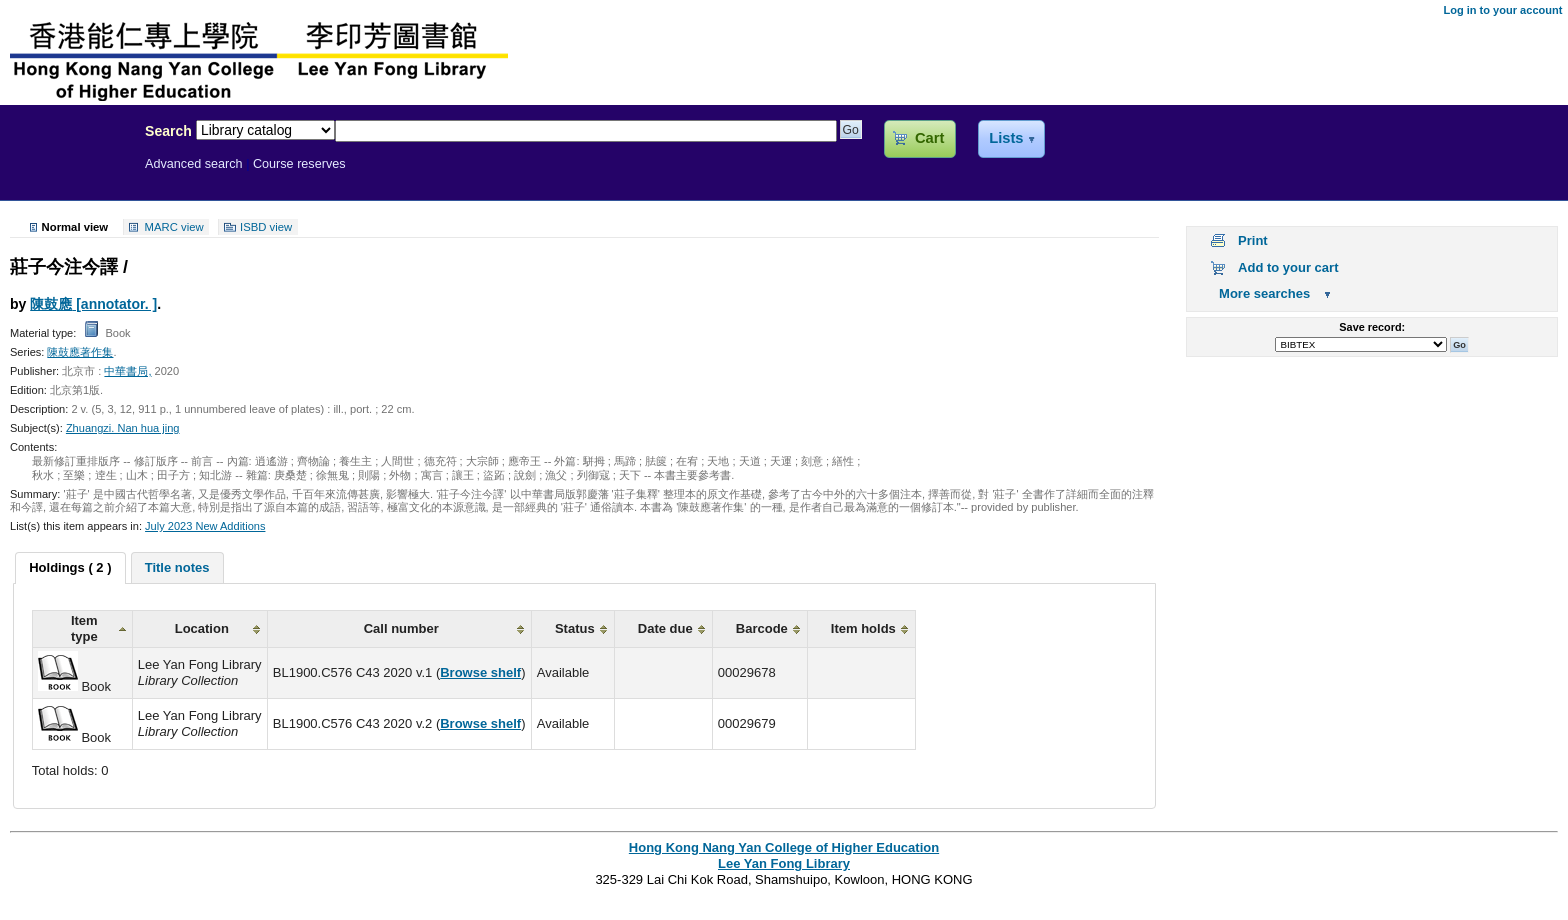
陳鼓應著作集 (80, 352)
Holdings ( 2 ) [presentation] (70, 567)
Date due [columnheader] (665, 628)
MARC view (174, 227)
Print (1253, 240)
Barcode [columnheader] (762, 628)
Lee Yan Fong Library (67, 174)
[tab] (70, 568)
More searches (1264, 293)
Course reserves (299, 164)
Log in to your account (1502, 10)
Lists (1006, 138)
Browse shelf (480, 672)
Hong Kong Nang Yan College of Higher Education (784, 847)
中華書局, (127, 371)
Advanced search (194, 164)
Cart (929, 138)
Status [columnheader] (575, 628)
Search (168, 131)
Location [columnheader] (202, 628)
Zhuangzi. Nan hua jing (123, 428)
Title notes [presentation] (177, 567)
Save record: (1372, 327)
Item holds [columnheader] (863, 628)
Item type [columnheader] (84, 628)
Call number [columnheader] (401, 628)
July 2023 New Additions (205, 526)
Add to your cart (1288, 267)
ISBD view (266, 227)
